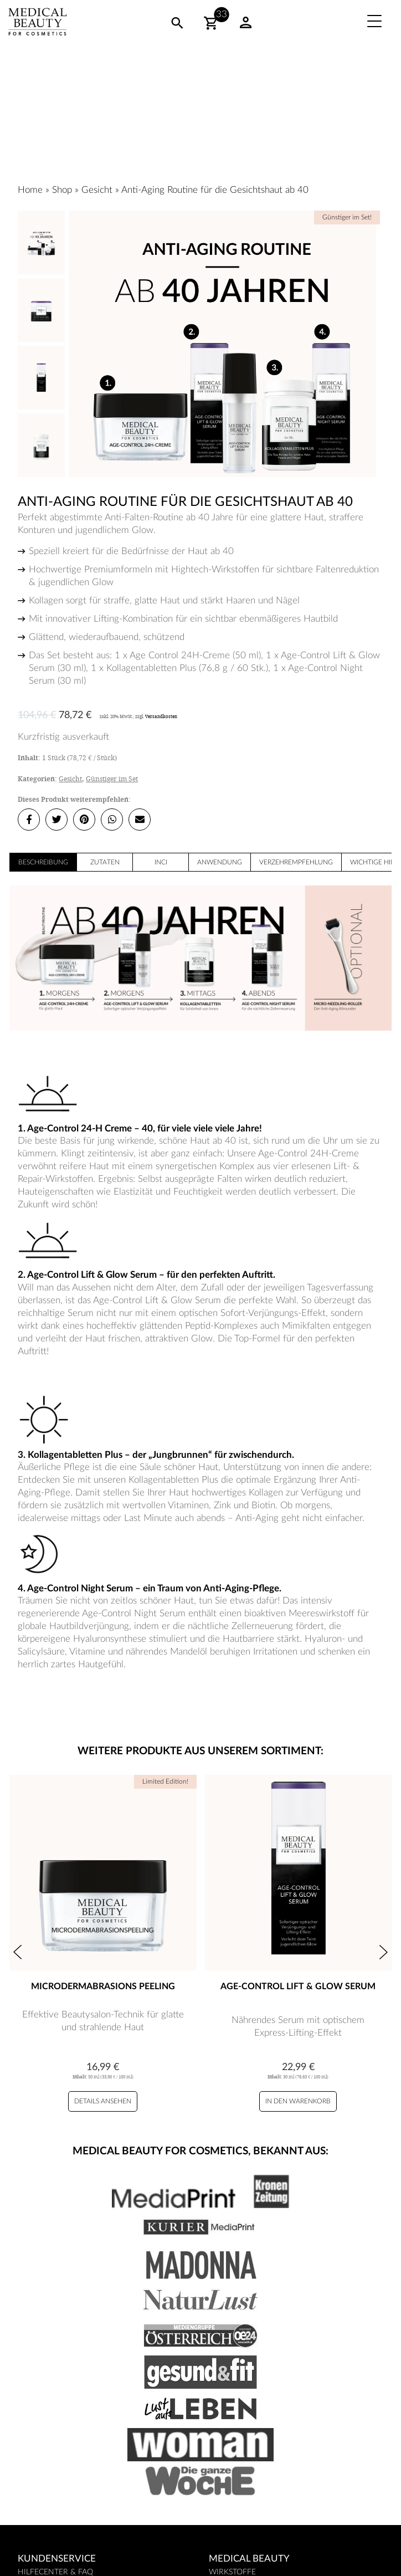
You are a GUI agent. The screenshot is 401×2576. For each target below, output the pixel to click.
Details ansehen (102, 2101)
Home (30, 189)
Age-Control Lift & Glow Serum (298, 1986)
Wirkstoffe (232, 2572)
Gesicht (96, 189)
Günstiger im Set (112, 778)
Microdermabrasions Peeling (103, 1986)
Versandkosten (161, 716)
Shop (62, 189)
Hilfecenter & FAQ (55, 2572)
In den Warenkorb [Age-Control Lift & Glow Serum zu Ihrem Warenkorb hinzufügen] (298, 2101)
